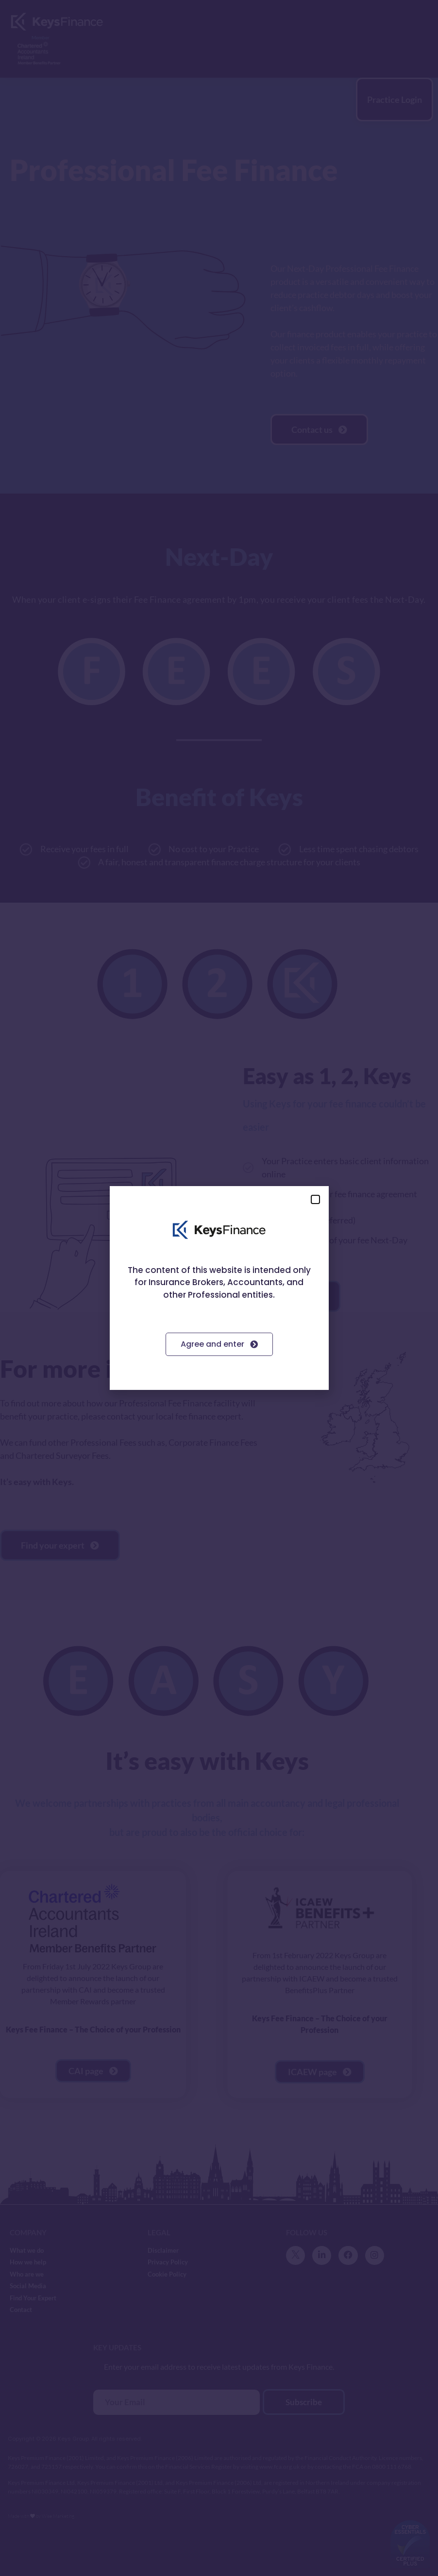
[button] (315, 1199)
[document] (219, 1288)
